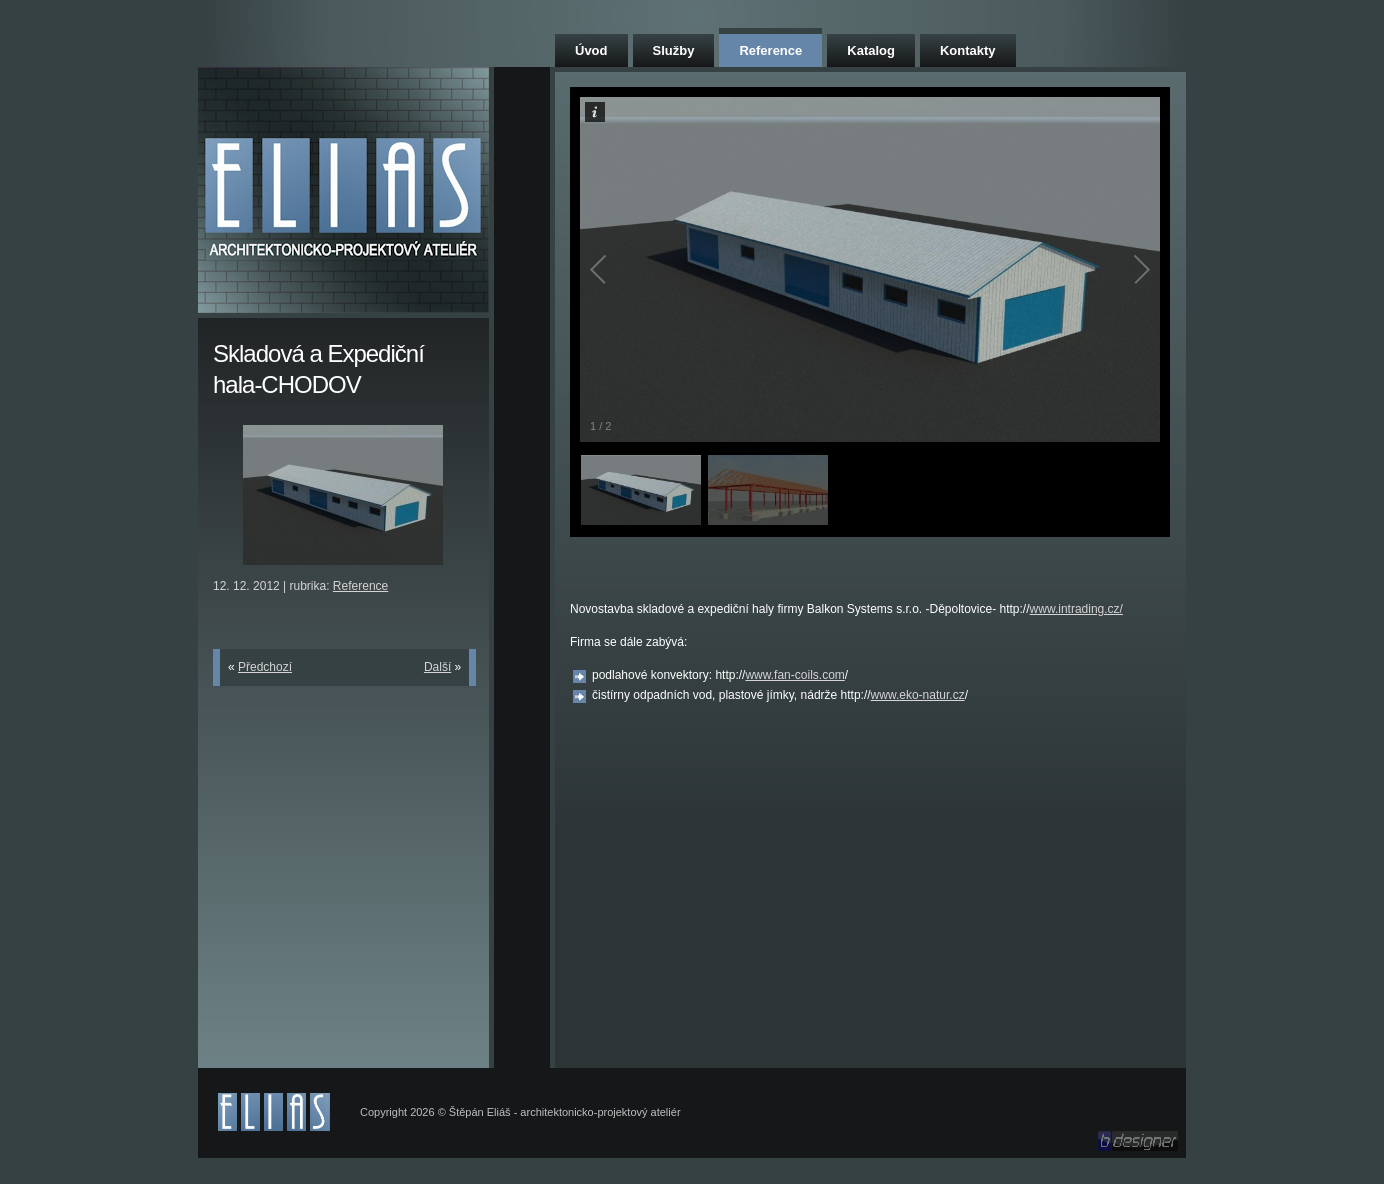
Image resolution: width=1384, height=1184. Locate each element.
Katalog (871, 50)
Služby (674, 50)
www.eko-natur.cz (918, 695)
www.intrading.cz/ (1076, 609)
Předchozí (265, 667)
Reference (770, 50)
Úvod (591, 50)
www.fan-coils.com (794, 675)
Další (437, 667)
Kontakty (968, 50)
